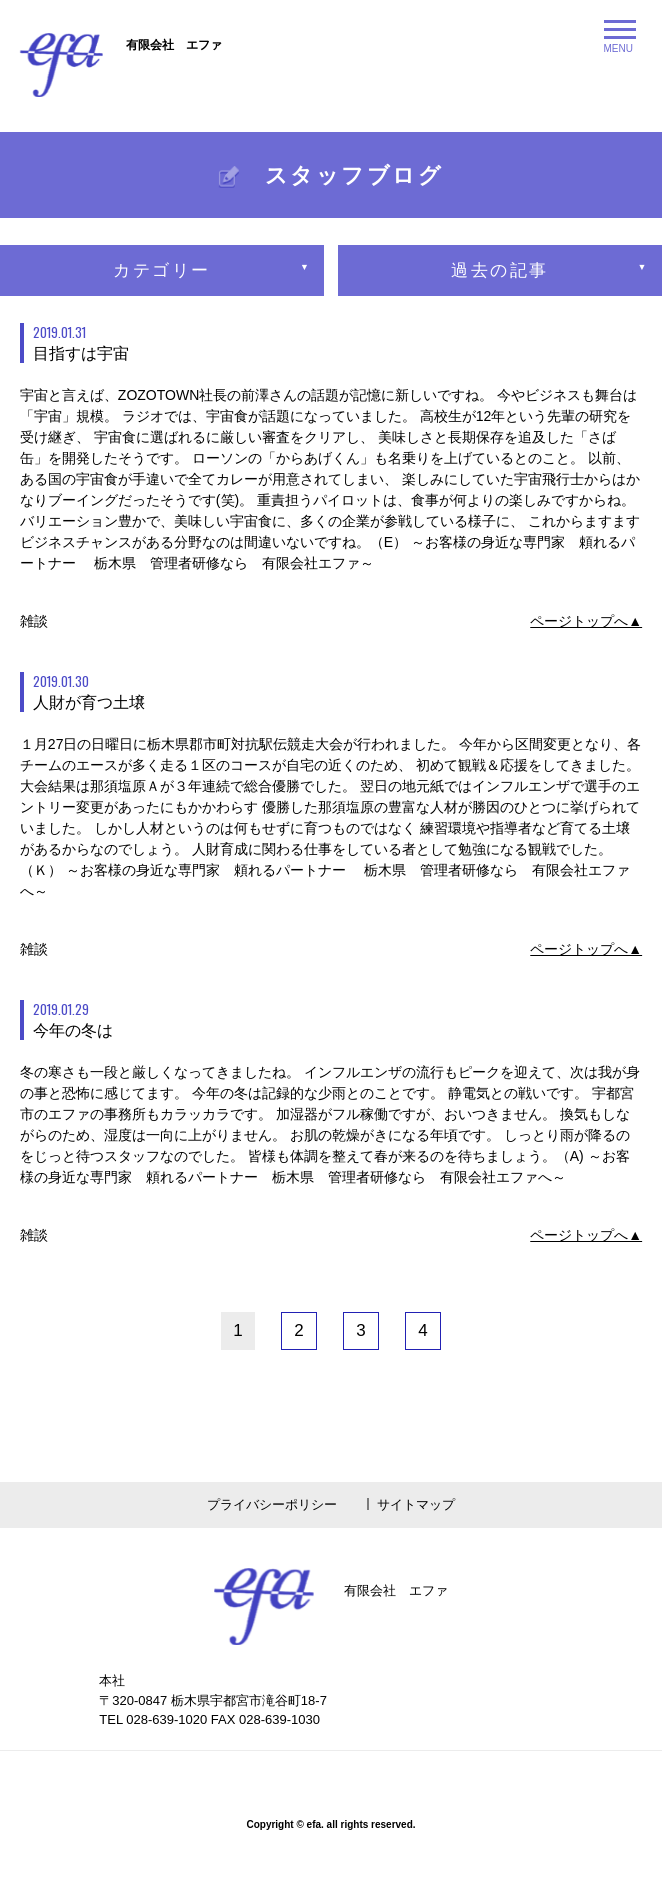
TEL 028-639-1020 (153, 1719)
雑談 (34, 621)
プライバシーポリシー (272, 1504)
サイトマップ (416, 1504)
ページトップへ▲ (586, 621)
